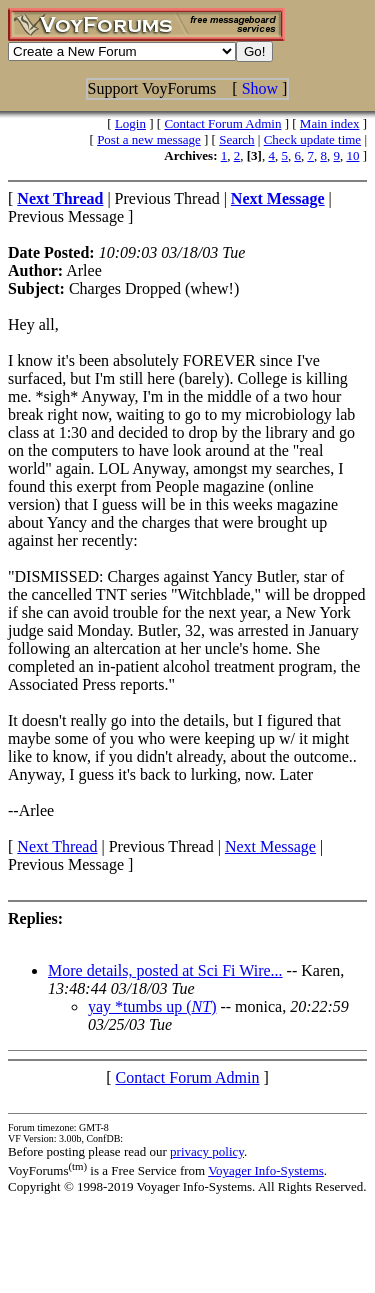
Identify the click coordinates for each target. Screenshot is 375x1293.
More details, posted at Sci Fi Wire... (165, 970)
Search (236, 139)
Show (260, 88)
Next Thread (57, 846)
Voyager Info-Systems (266, 1170)
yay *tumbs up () (152, 1006)
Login (130, 123)
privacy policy (207, 1151)
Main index (330, 123)
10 (352, 155)
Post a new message (149, 139)
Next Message (270, 846)
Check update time (312, 139)
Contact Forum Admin (222, 123)
